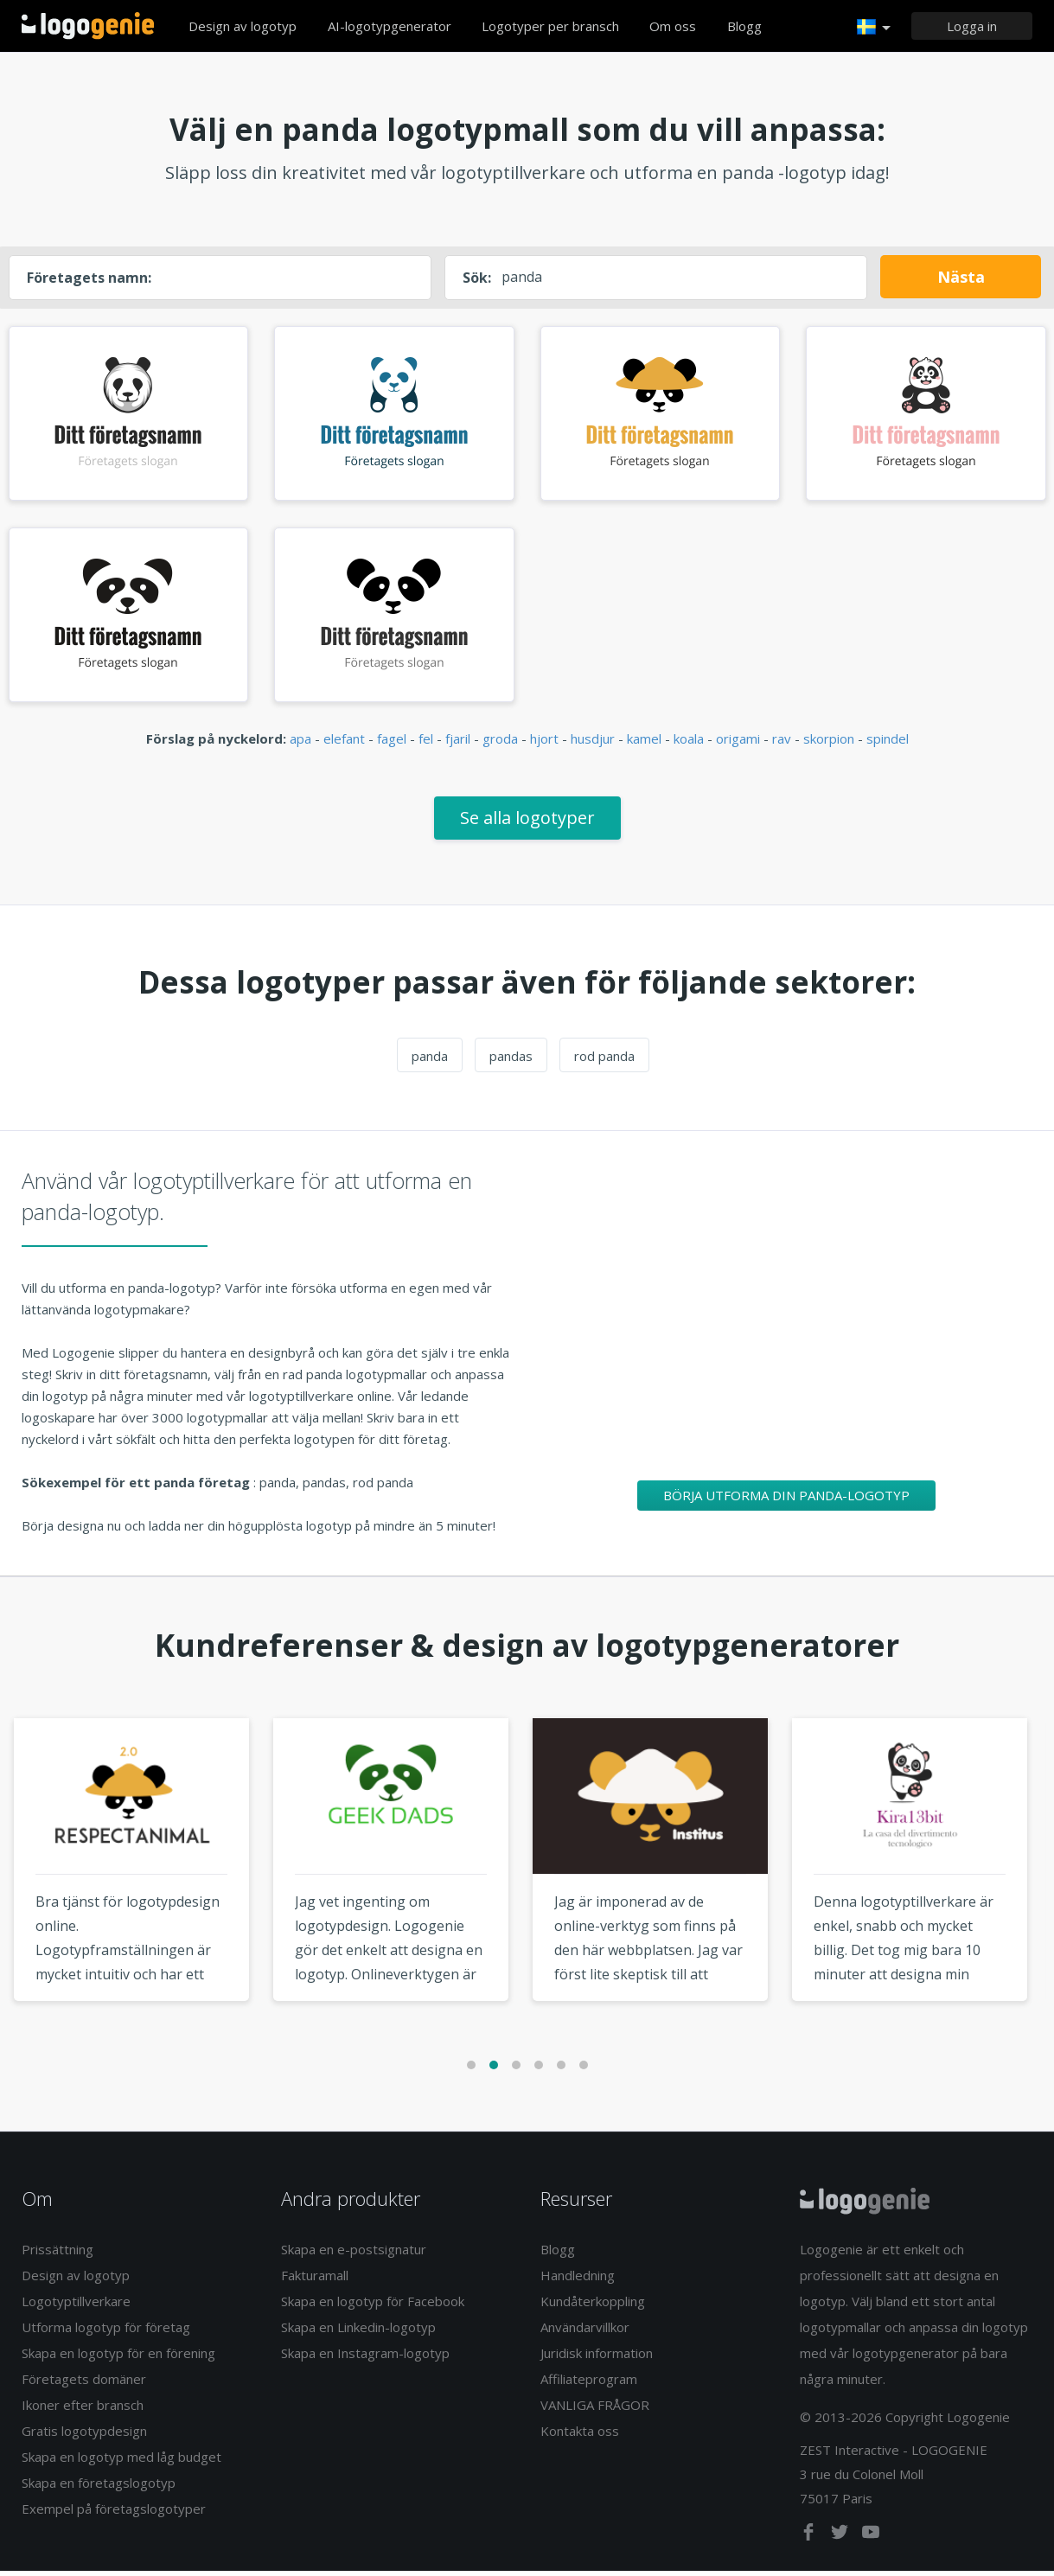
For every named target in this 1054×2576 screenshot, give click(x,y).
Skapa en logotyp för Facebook (372, 2306)
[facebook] (810, 2540)
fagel (391, 744)
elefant (344, 744)
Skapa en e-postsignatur (353, 2254)
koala (689, 744)
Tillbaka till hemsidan (88, 26)
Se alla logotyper (527, 822)
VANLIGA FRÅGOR (594, 2410)
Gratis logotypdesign (84, 2436)
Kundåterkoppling (592, 2306)
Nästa (961, 276)
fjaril (457, 744)
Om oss (672, 26)
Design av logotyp (242, 26)
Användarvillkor (584, 2332)
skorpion (828, 744)
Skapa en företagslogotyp (99, 2487)
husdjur (593, 744)
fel (425, 744)
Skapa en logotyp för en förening (118, 2358)
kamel (644, 744)
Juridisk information (596, 2358)
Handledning (577, 2280)
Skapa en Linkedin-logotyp (358, 2332)
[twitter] (841, 2540)
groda (500, 744)
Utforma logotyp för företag (106, 2332)
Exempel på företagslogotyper (114, 2513)
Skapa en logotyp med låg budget (121, 2462)
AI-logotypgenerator (389, 26)
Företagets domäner (84, 2384)
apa (300, 744)
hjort (544, 744)
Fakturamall (314, 2280)
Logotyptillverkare (76, 2306)
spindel (887, 744)
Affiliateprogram (588, 2384)
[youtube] (870, 2540)
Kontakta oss (579, 2436)
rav (781, 744)
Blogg (744, 26)
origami (738, 744)
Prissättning (57, 2254)
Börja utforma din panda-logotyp (786, 1500)
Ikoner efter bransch (83, 2410)
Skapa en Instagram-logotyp (365, 2358)
